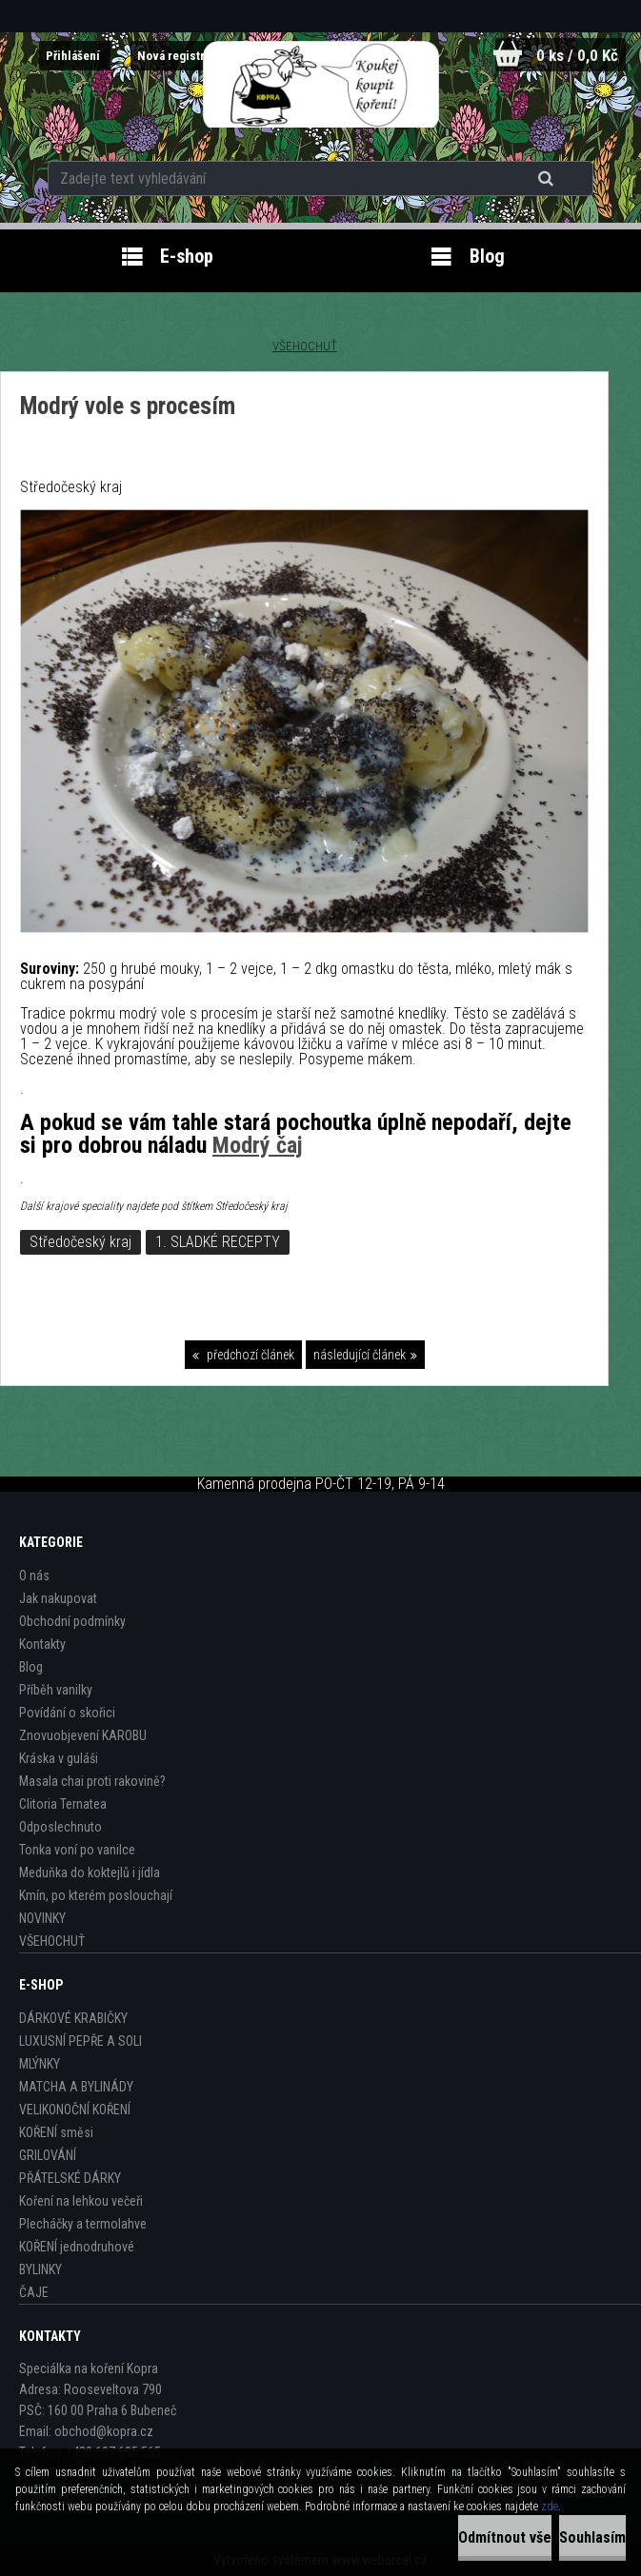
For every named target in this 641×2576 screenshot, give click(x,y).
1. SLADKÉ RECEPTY (217, 1242)
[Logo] (320, 84)
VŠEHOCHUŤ (304, 346)
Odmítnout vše (504, 2537)
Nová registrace (178, 56)
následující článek (359, 1354)
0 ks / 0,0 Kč (573, 55)
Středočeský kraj (80, 1242)
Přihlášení (63, 56)
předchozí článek (249, 1354)
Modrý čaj (257, 1145)
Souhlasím (592, 2537)
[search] (548, 173)
